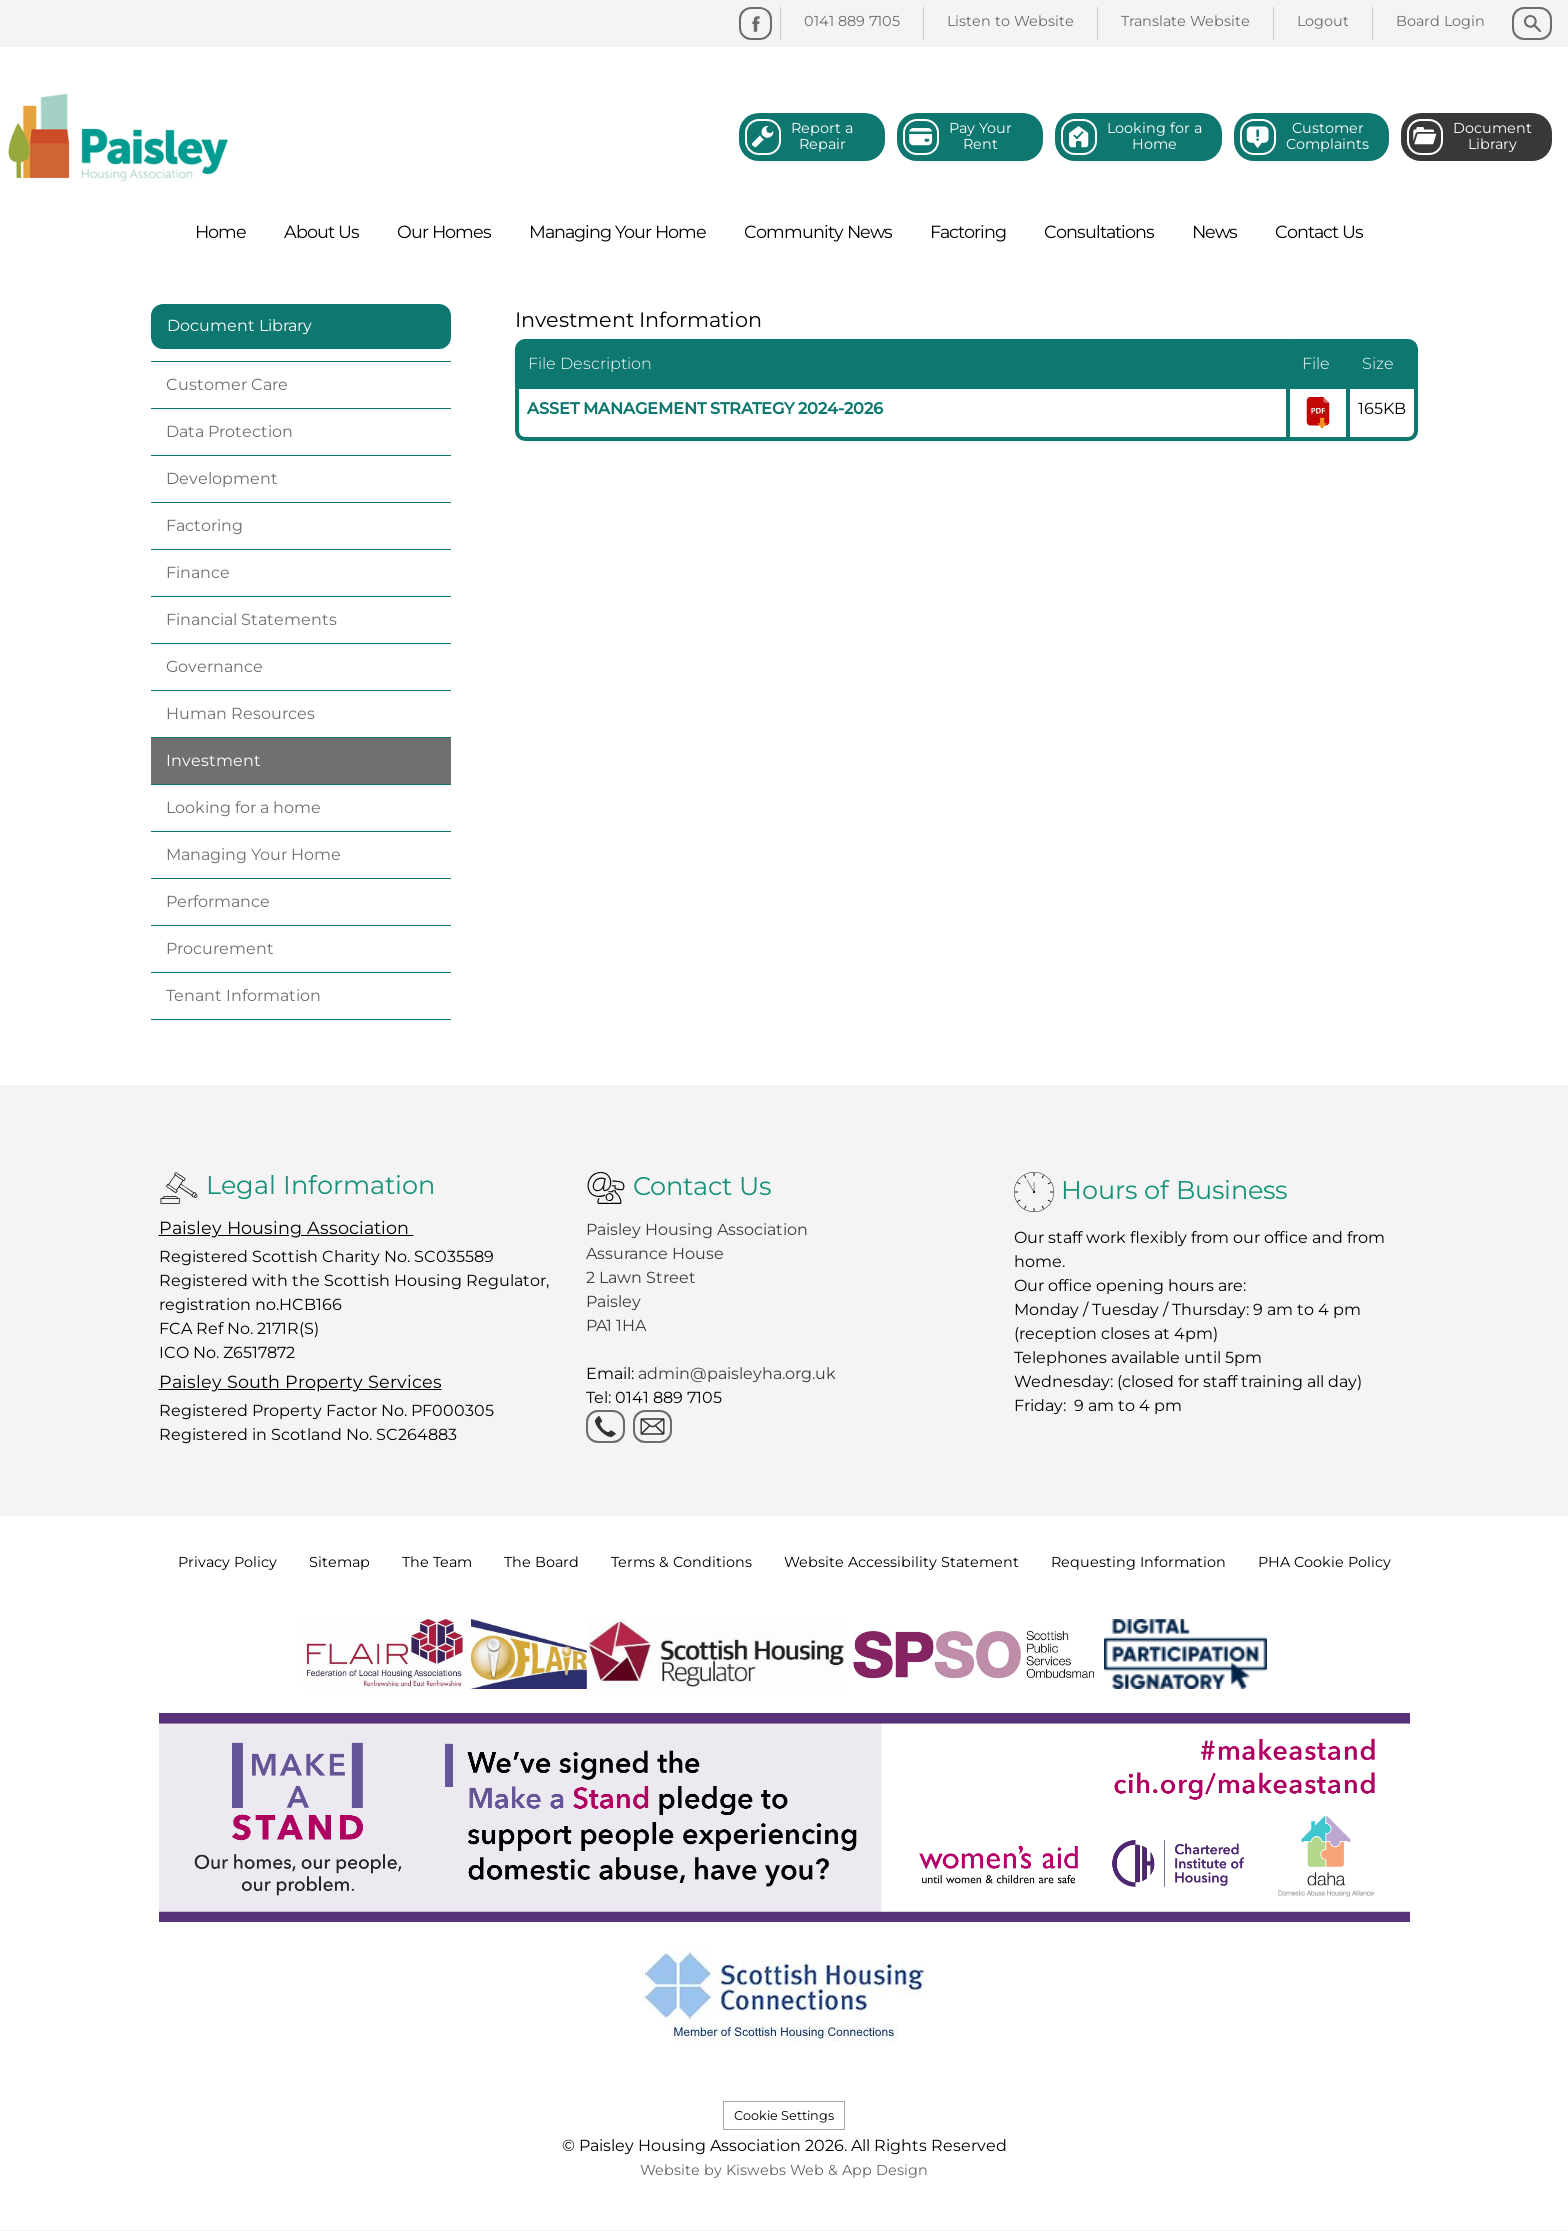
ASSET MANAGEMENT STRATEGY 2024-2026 (705, 408)
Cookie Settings (784, 2115)
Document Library (239, 325)
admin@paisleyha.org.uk (739, 1373)
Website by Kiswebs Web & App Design (784, 2170)
